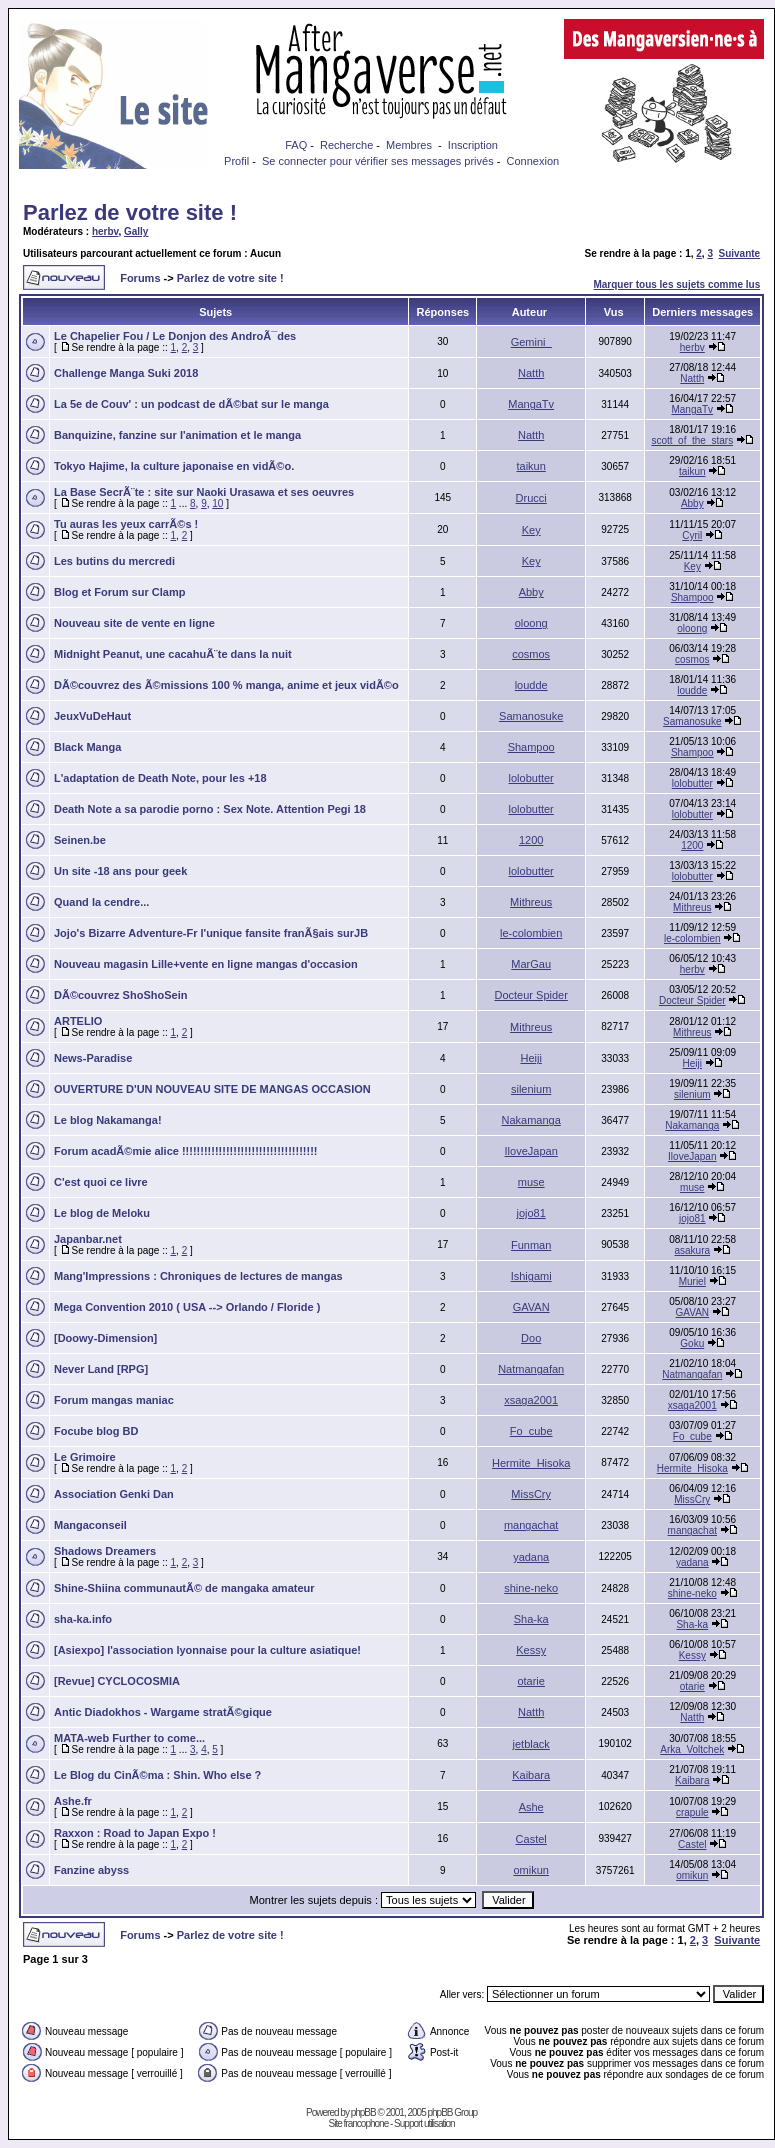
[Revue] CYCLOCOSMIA (117, 1681)
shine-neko (531, 1588)
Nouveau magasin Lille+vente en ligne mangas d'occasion (206, 964)
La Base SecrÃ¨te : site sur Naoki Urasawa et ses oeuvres (204, 492)
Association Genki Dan (114, 1494)
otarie (531, 1681)
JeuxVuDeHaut (92, 716)
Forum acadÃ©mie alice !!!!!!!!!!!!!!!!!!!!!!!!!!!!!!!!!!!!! (185, 1151)
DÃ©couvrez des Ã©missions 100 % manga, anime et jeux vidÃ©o (226, 685)
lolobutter (531, 778)
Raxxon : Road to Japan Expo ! (135, 1833)
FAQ (296, 145)
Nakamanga (531, 1120)
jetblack (531, 1744)
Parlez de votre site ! (130, 212)
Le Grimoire (85, 1457)
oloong (531, 623)
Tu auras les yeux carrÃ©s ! (126, 524)
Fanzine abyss (91, 1870)
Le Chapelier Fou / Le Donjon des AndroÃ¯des (175, 336)
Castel (531, 1839)
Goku (692, 1343)
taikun (530, 466)
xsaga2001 (531, 1400)
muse (531, 1182)
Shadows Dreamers (105, 1551)
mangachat (531, 1525)
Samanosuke (531, 716)
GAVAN (531, 1307)
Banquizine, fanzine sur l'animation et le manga (177, 435)
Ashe (531, 1807)
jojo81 (530, 1213)
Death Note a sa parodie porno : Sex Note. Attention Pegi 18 (210, 809)
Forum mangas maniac (114, 1400)
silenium (531, 1089)
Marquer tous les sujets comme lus (676, 284)
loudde (531, 685)
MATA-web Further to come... (129, 1738)
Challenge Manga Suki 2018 (126, 373)
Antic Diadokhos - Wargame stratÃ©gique (163, 1712)
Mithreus (531, 902)
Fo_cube (531, 1431)
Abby (692, 503)
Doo (531, 1338)
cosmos (531, 654)
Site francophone (359, 2123)
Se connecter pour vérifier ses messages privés (378, 161)
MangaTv (531, 404)
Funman (531, 1245)
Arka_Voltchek (692, 1749)
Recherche (346, 145)
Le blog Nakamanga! (108, 1120)
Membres (409, 145)
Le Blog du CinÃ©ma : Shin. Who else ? (157, 1775)
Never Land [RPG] (101, 1369)
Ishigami (531, 1276)
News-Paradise (93, 1058)
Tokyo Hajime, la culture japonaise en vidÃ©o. (174, 466)
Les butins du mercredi (114, 561)
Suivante (740, 253)
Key (531, 530)
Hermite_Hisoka (531, 1463)
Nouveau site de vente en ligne (134, 623)
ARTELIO (78, 1021)
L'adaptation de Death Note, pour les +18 (160, 778)
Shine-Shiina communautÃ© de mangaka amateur (184, 1588)
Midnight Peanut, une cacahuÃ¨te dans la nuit (173, 654)
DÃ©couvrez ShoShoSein (120, 995)
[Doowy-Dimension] (105, 1338)
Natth (531, 373)
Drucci (531, 498)
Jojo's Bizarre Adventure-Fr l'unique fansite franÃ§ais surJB (211, 933)
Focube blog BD (96, 1431)
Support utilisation (424, 2123)
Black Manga (87, 747)
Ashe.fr (73, 1801)
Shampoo (692, 597)
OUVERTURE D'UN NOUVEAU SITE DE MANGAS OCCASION (212, 1089)
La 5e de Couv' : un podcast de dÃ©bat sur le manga (191, 404)
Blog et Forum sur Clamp (119, 592)
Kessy (531, 1650)
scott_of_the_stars (692, 440)
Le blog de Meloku (102, 1213)
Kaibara (531, 1775)
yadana (531, 1557)
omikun (530, 1870)
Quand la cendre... (101, 902)
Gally (136, 231)
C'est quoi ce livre (101, 1182)
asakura (693, 1250)
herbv (105, 231)
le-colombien (531, 933)
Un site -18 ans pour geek (120, 871)
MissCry (531, 1494)
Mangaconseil (90, 1525)
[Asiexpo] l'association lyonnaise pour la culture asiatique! (207, 1650)
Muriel (692, 1281)
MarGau (531, 964)
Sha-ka (531, 1619)
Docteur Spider (530, 995)
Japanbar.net (88, 1239)
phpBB (363, 2112)
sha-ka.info (83, 1619)
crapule (692, 1812)
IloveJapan (531, 1151)
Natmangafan (531, 1369)
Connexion (533, 161)
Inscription (473, 145)
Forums (140, 278)
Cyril (692, 535)
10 (217, 503)
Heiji (530, 1058)
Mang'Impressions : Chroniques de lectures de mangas (198, 1276)
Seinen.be (80, 840)
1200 (531, 840)
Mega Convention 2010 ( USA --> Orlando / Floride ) (187, 1307)
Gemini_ (531, 342)
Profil (236, 161)
